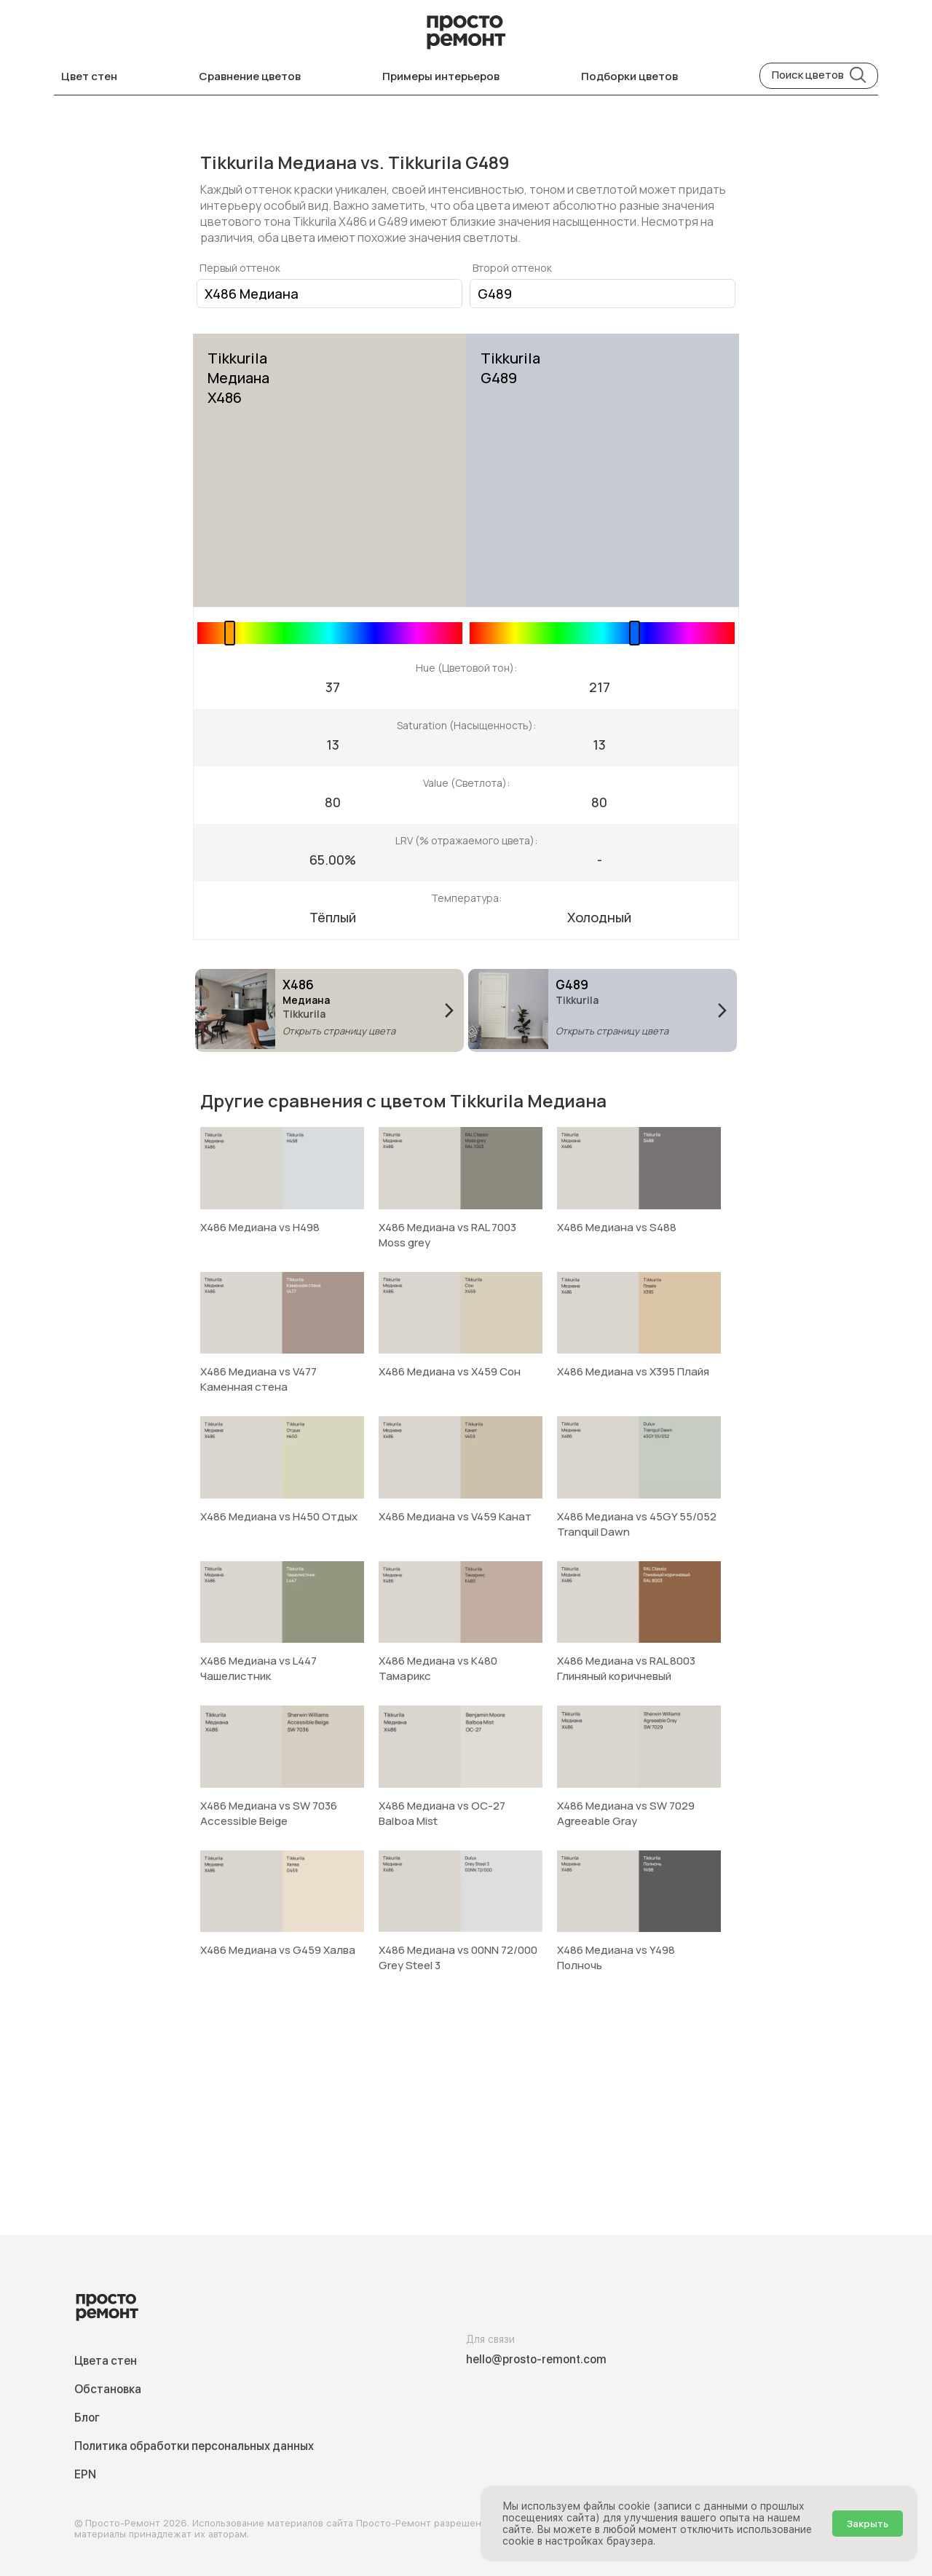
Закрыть (867, 2523)
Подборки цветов (629, 76)
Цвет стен (89, 76)
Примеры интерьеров (440, 76)
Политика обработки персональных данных (194, 2446)
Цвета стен (105, 2361)
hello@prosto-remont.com (536, 2359)
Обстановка (107, 2389)
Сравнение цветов (250, 76)
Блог (87, 2417)
